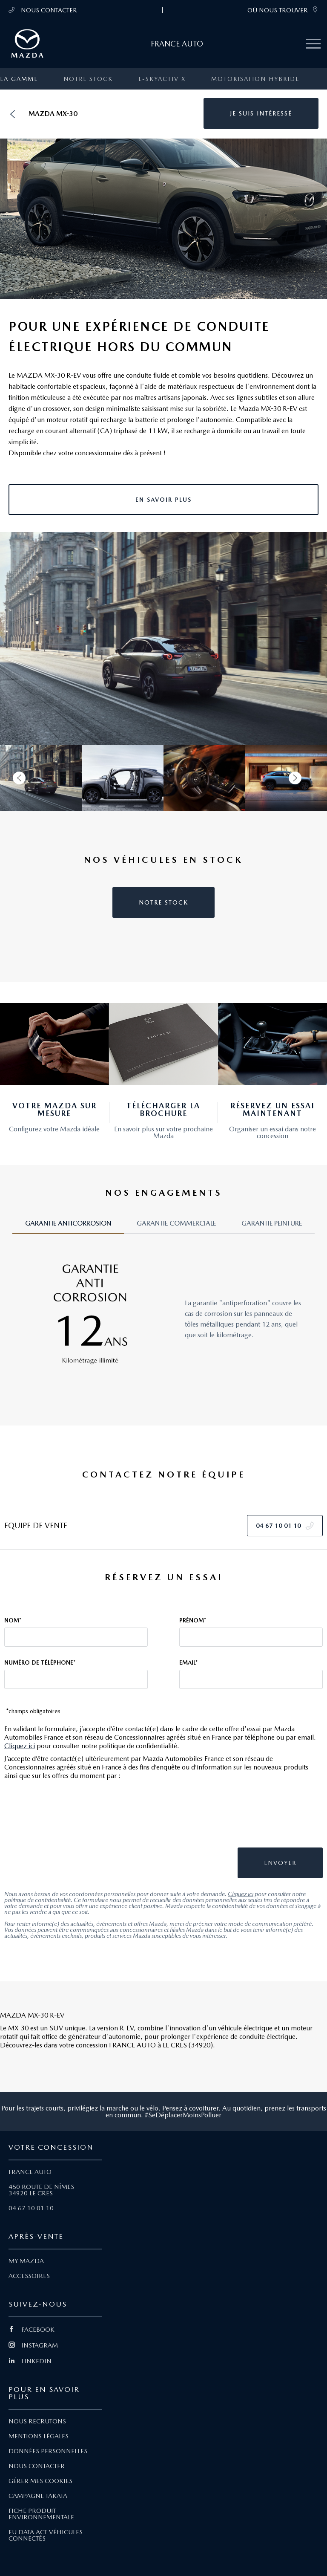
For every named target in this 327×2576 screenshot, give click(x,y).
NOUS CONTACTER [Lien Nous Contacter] (37, 2466)
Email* (188, 1662)
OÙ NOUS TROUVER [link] (282, 10)
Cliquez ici (19, 1746)
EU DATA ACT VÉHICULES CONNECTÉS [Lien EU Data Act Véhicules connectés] (46, 2535)
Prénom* (192, 1620)
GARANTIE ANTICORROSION (68, 1223)
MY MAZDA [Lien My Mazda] (26, 2261)
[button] (261, 113)
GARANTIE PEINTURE (271, 1223)
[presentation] (260, 1818)
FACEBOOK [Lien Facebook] (31, 2329)
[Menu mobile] (313, 44)
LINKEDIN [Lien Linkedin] (30, 2361)
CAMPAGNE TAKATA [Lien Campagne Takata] (38, 2496)
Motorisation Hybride (255, 78)
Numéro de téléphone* (39, 1662)
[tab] (68, 1227)
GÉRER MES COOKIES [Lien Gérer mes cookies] (40, 2481)
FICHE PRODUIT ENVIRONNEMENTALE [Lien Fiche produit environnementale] (41, 2514)
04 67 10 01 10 (31, 2208)
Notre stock (88, 78)
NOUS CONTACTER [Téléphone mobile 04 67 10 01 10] (43, 10)
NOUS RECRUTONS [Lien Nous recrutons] (37, 2421)
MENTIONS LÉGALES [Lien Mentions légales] (39, 2436)
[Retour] (12, 114)
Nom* (12, 1620)
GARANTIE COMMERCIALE (176, 1223)
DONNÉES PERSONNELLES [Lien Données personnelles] (48, 2451)
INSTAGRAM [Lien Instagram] (33, 2345)
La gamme (19, 78)
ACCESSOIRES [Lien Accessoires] (29, 2276)
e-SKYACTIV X (162, 78)
